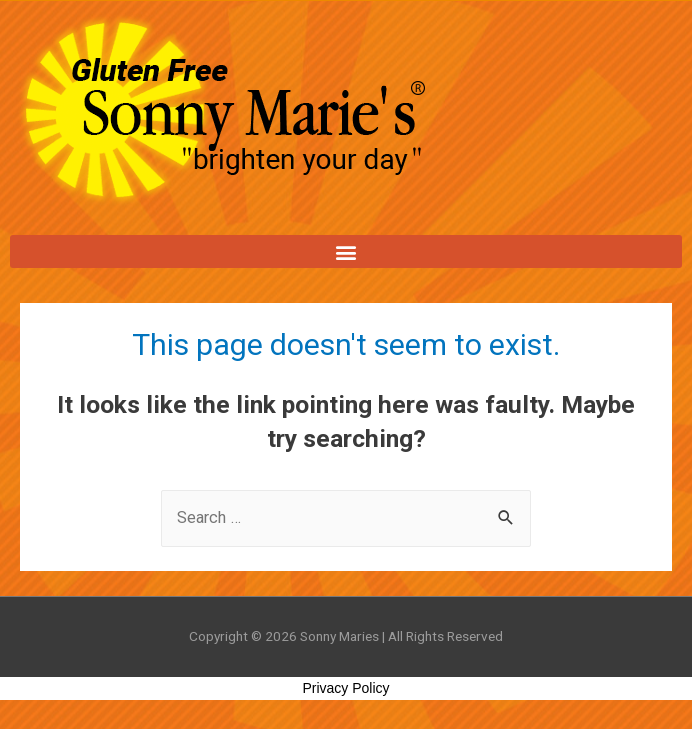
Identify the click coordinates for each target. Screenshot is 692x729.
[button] (346, 251)
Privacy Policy (345, 688)
